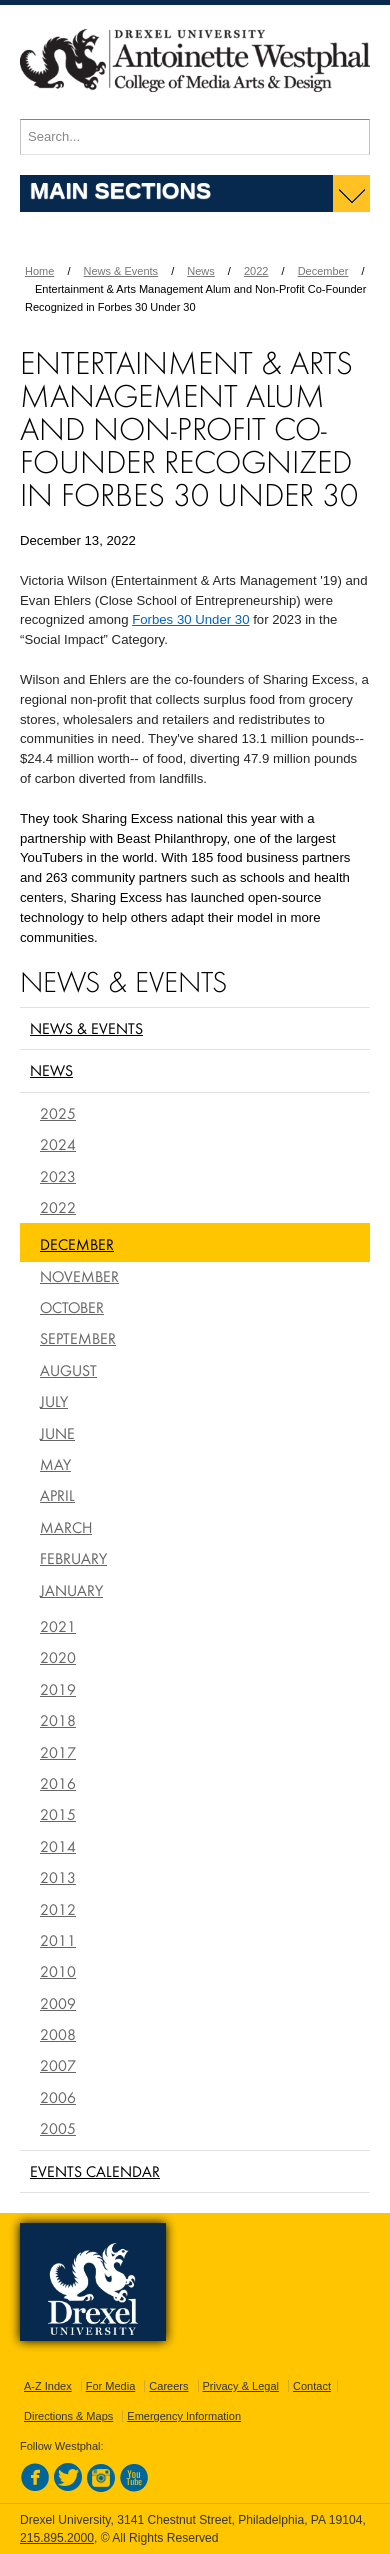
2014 (58, 1846)
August (68, 1370)
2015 (58, 1814)
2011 (58, 1940)
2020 (58, 1657)
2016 (58, 1783)
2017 (58, 1752)
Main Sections (120, 190)
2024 (58, 1144)
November (79, 1276)
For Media (111, 2386)
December (323, 271)
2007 (58, 2065)
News (201, 271)
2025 (58, 1113)
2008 (58, 2034)
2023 (58, 1176)
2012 (58, 1909)
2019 (58, 1689)
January (71, 1590)
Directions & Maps (68, 2416)
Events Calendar (95, 2171)
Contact (312, 2386)
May (55, 1464)
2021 (58, 1626)
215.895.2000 (57, 2538)
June (57, 1433)
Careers (168, 2386)
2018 (58, 1720)
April (57, 1495)
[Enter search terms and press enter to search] (195, 137)
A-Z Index (48, 2386)
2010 (58, 1971)
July (54, 1401)
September (78, 1338)
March (66, 1527)
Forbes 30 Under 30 (190, 619)
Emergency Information (184, 2416)
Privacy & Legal (241, 2386)
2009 (58, 2003)
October (72, 1307)
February (73, 1558)
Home (39, 271)
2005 (58, 2128)
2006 (58, 2097)
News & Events (121, 271)
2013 (58, 1877)
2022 (256, 271)
